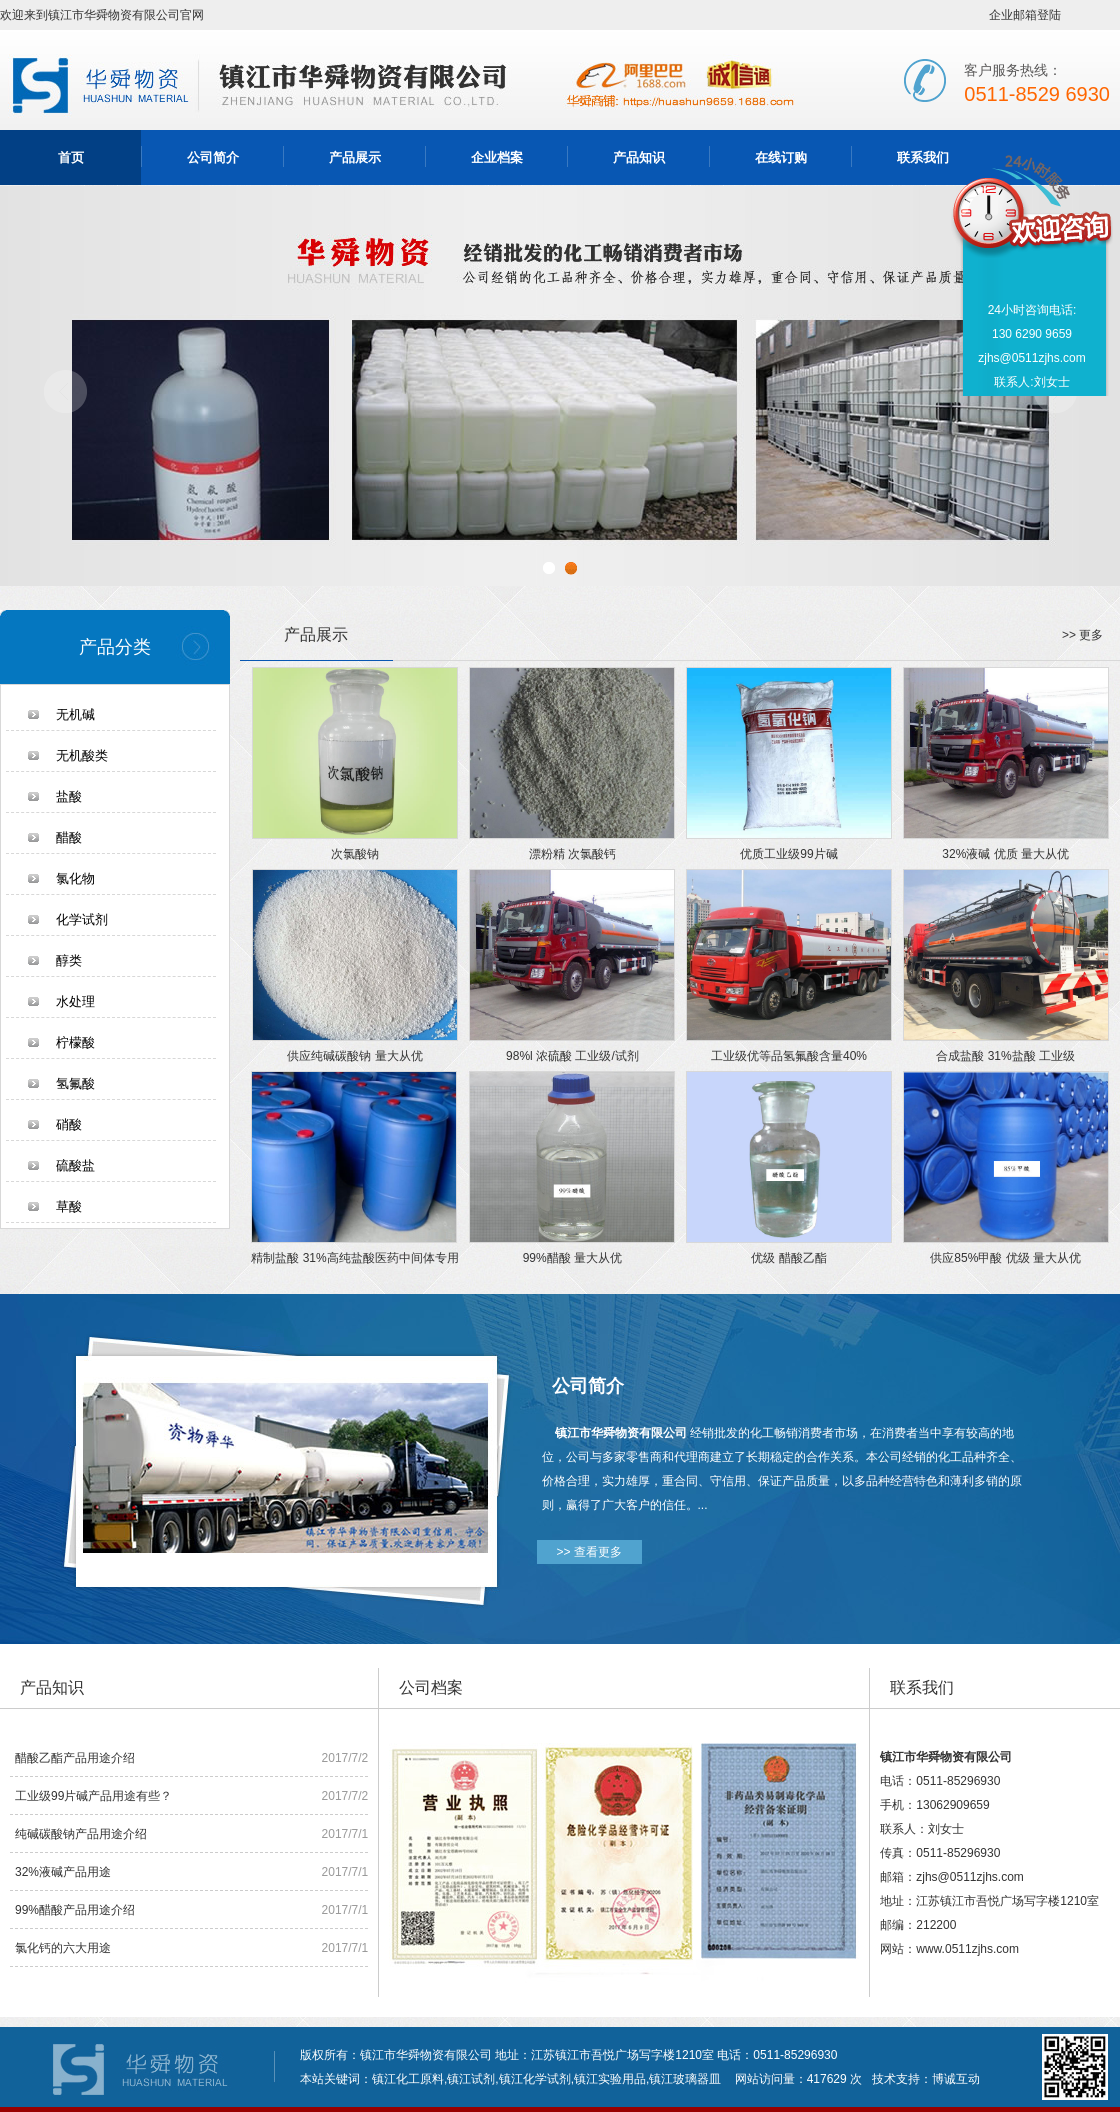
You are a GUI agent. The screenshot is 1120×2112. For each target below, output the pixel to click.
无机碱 (75, 714)
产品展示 (355, 157)
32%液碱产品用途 (63, 1872)
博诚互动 (956, 2079)
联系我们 (923, 157)
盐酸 (69, 796)
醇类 (69, 960)
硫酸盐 (75, 1165)
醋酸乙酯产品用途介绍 (75, 1758)
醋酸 (69, 837)
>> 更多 (1082, 635)
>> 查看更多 (589, 1552)
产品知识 (639, 157)
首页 (71, 157)
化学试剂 (82, 919)
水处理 (75, 1001)
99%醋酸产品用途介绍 (75, 1910)
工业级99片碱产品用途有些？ (93, 1796)
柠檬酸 (75, 1042)
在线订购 (781, 157)
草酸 (69, 1206)
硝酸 (69, 1124)
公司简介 (213, 157)
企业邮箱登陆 (1025, 15)
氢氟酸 (75, 1083)
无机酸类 (82, 755)
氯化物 (75, 878)
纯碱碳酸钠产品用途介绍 (81, 1834)
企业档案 (497, 157)
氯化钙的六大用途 (63, 1948)
